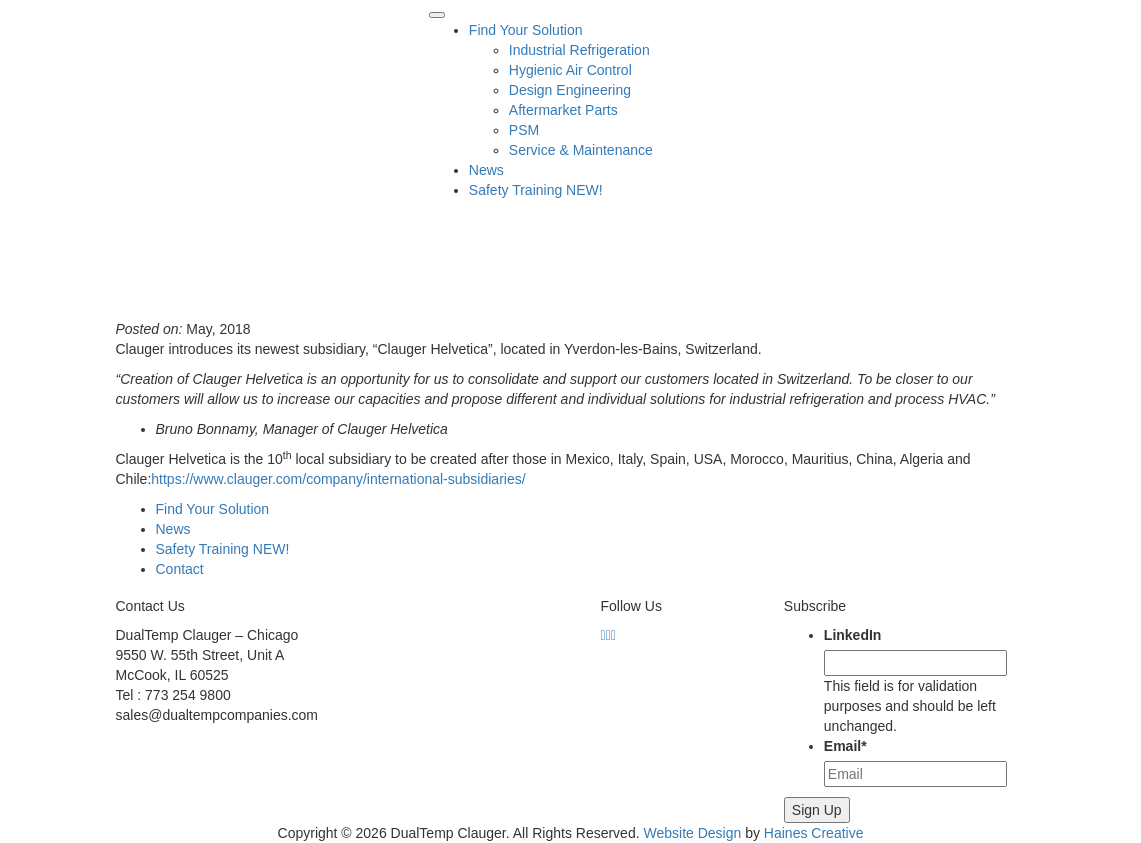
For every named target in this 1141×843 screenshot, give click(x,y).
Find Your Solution (526, 30)
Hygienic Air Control (570, 70)
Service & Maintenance (581, 150)
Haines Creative (814, 833)
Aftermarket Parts (563, 110)
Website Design (692, 833)
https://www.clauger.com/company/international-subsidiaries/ (338, 479)
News (486, 170)
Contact (180, 569)
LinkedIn (853, 635)
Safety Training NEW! (536, 190)
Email (845, 746)
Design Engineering (570, 90)
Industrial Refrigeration (579, 50)
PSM (524, 130)
